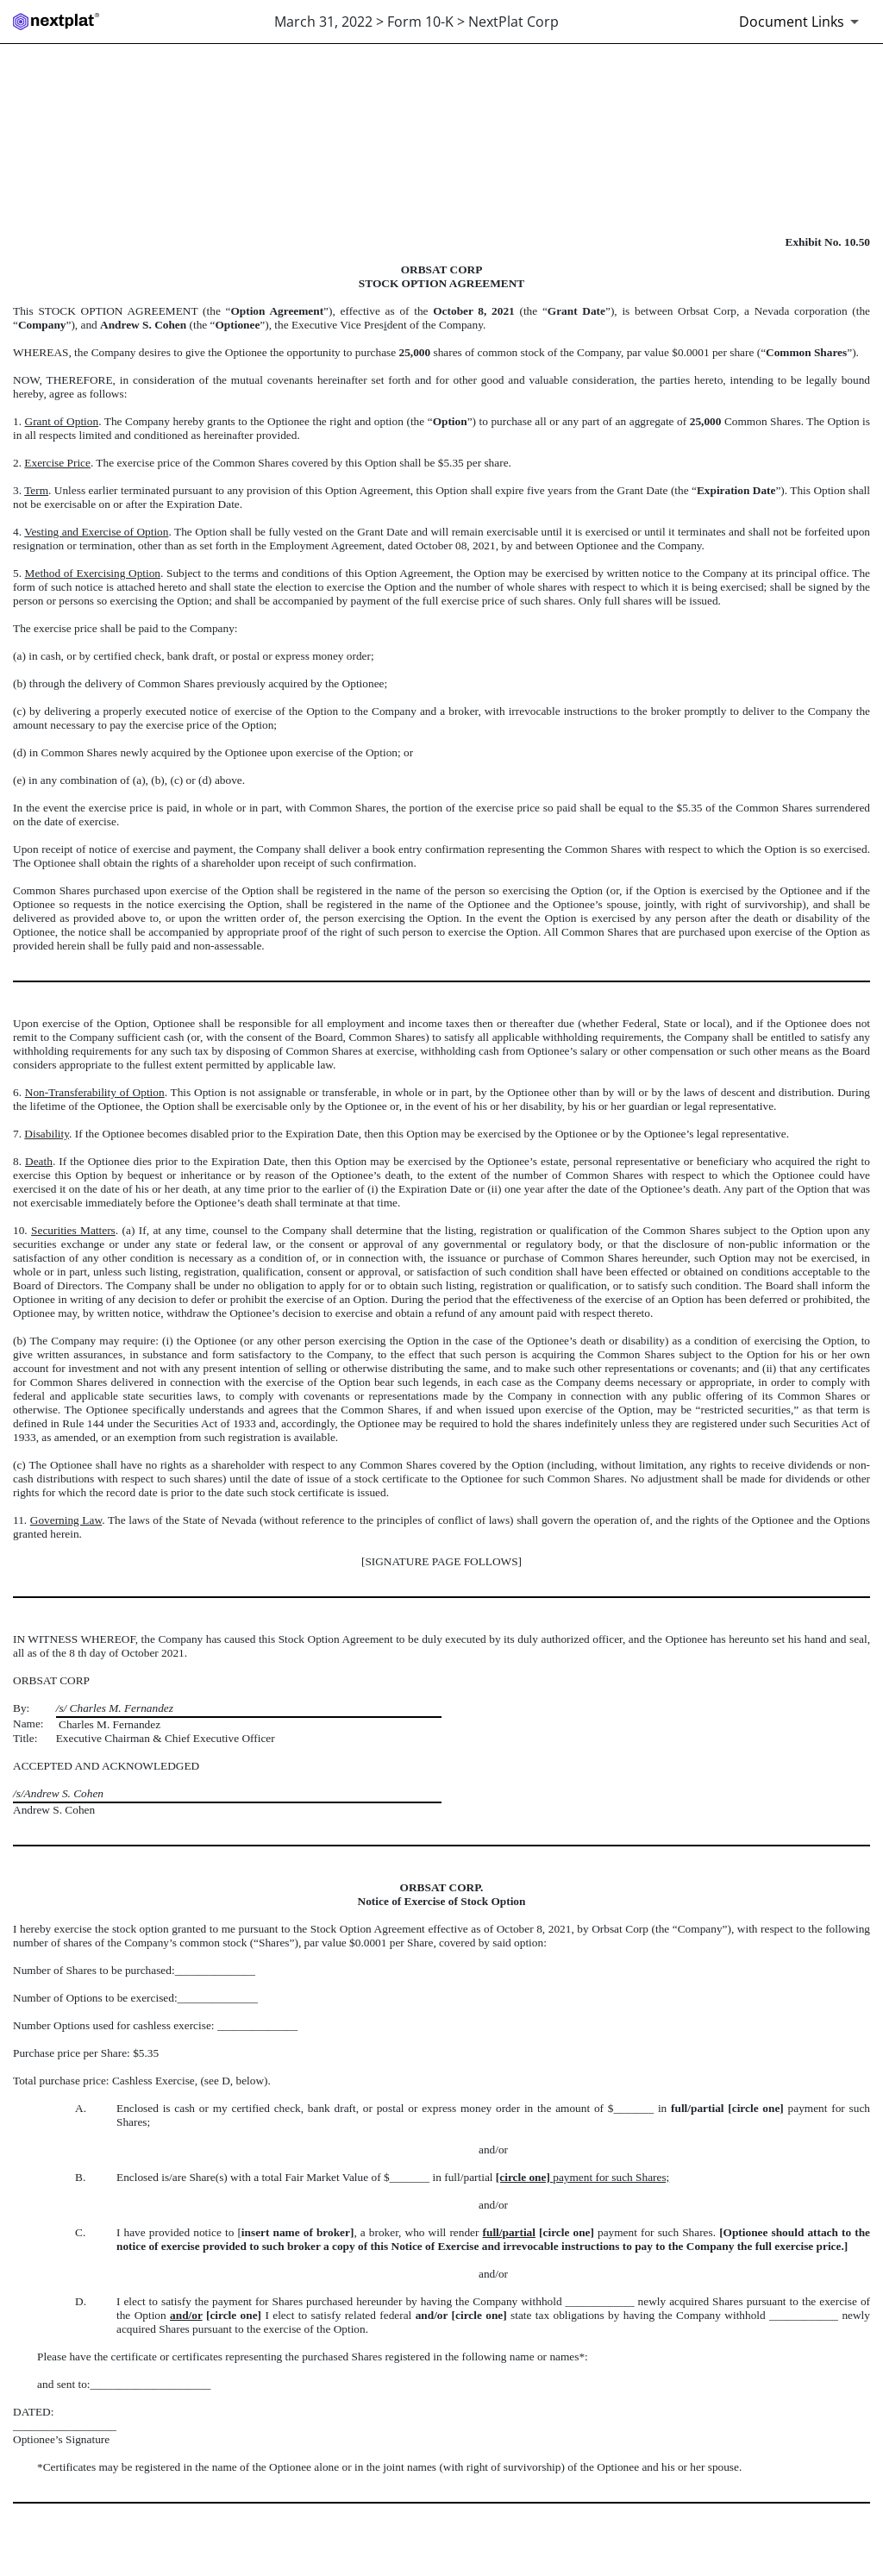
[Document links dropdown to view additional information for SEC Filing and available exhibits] (802, 21)
